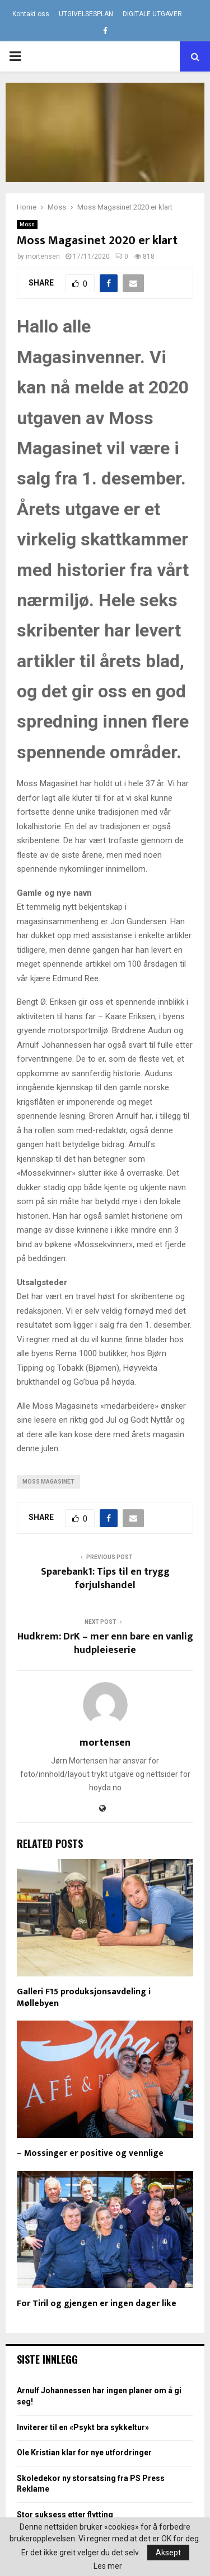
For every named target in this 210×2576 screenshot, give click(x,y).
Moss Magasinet (48, 1482)
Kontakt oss (30, 14)
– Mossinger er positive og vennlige (90, 2153)
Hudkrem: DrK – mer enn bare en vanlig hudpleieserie (105, 1643)
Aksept (168, 2552)
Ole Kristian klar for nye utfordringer (84, 2452)
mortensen (43, 256)
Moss (27, 224)
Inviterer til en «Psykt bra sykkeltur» (83, 2427)
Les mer (108, 2566)
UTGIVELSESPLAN (86, 14)
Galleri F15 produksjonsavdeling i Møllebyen (84, 1997)
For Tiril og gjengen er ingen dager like (96, 2303)
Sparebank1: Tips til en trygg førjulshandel (105, 1578)
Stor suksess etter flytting (65, 2514)
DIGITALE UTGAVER (152, 14)
